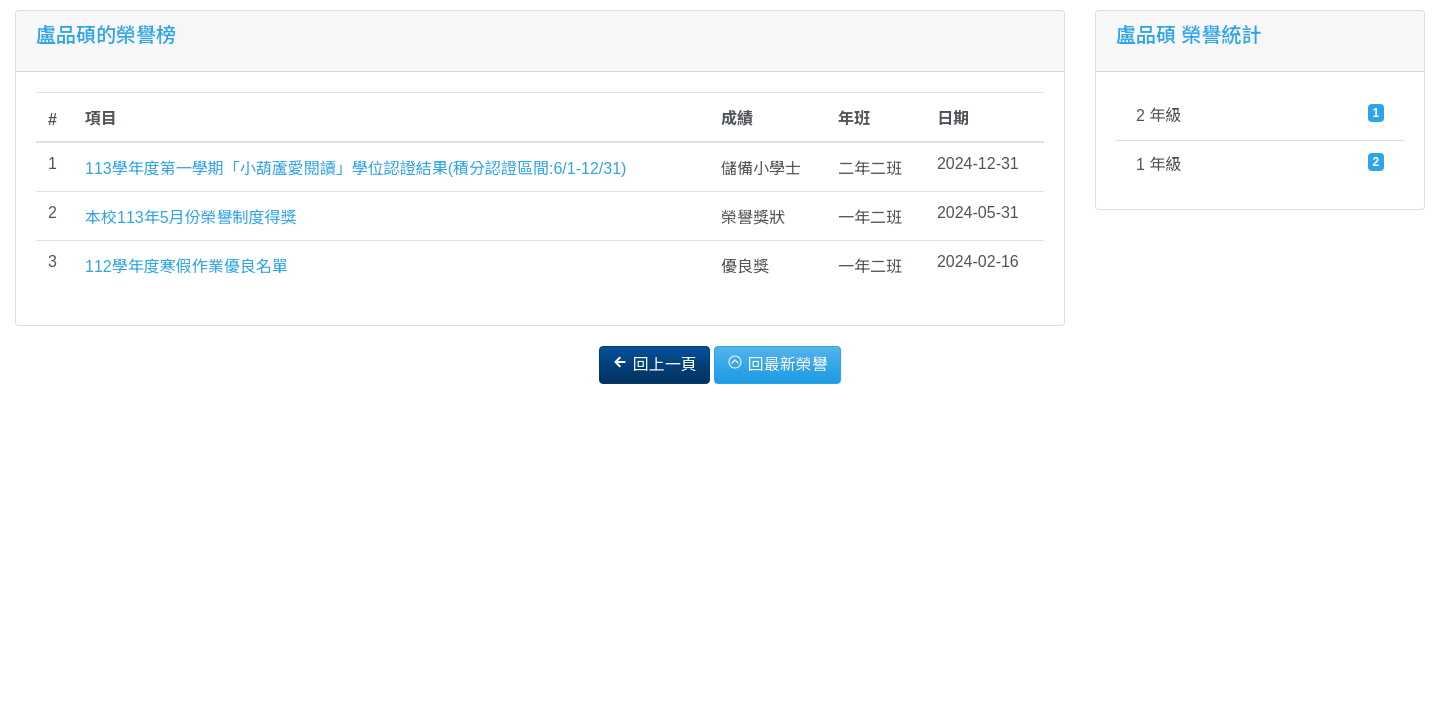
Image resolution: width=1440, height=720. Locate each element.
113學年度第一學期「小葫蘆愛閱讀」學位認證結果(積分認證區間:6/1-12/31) (355, 168)
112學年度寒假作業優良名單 (186, 266)
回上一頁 (654, 363)
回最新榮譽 (777, 363)
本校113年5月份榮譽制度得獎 (191, 217)
